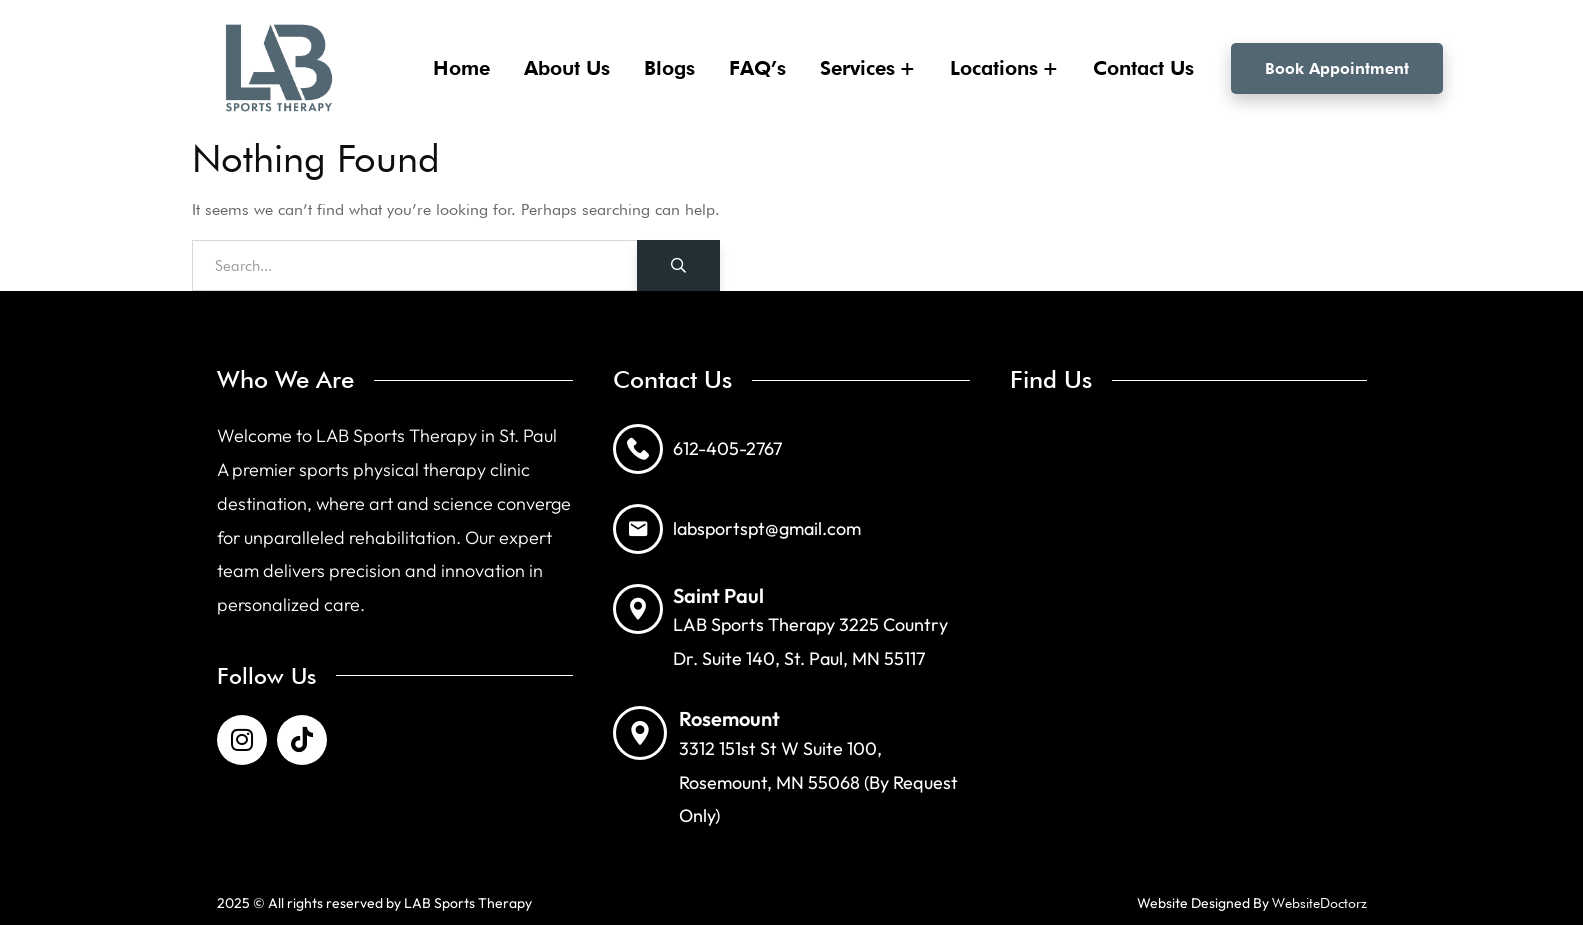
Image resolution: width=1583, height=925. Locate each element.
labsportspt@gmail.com (767, 528)
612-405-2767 (727, 448)
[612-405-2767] (638, 449)
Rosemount (729, 718)
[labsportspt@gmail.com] (638, 529)
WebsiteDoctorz (1319, 903)
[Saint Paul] (638, 609)
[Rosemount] (640, 733)
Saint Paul (718, 595)
